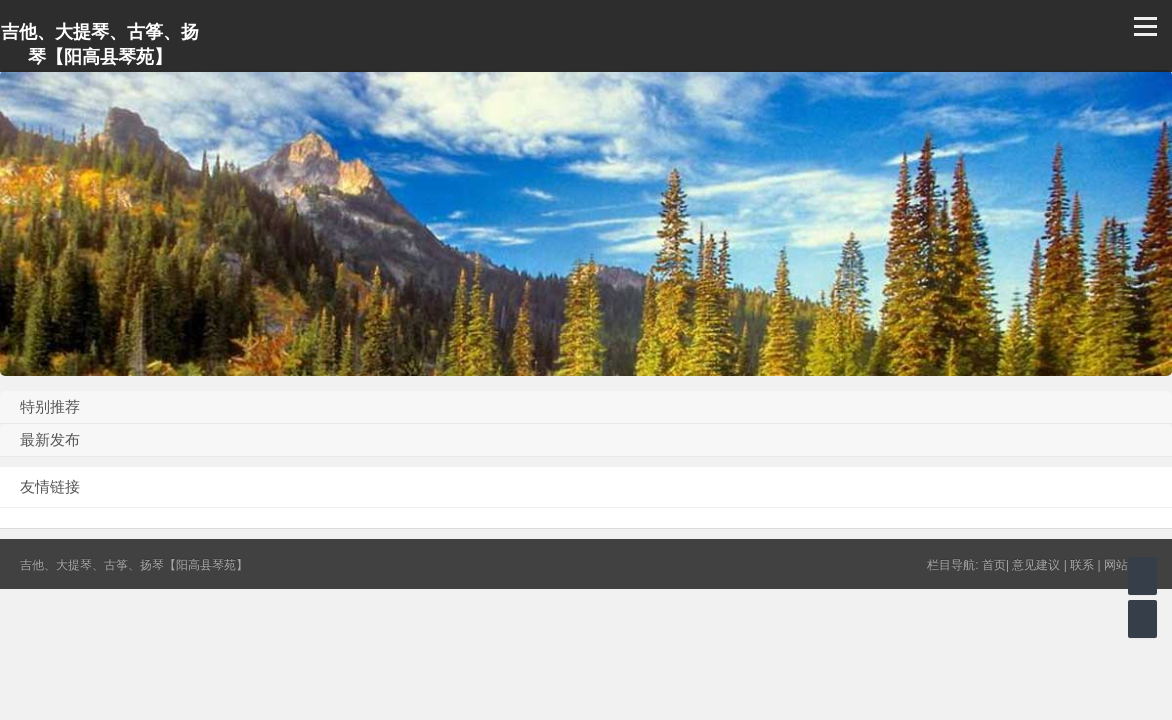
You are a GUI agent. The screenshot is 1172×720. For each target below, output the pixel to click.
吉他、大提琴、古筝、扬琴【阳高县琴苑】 (100, 44)
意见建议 (1036, 565)
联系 (1082, 565)
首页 (994, 565)
